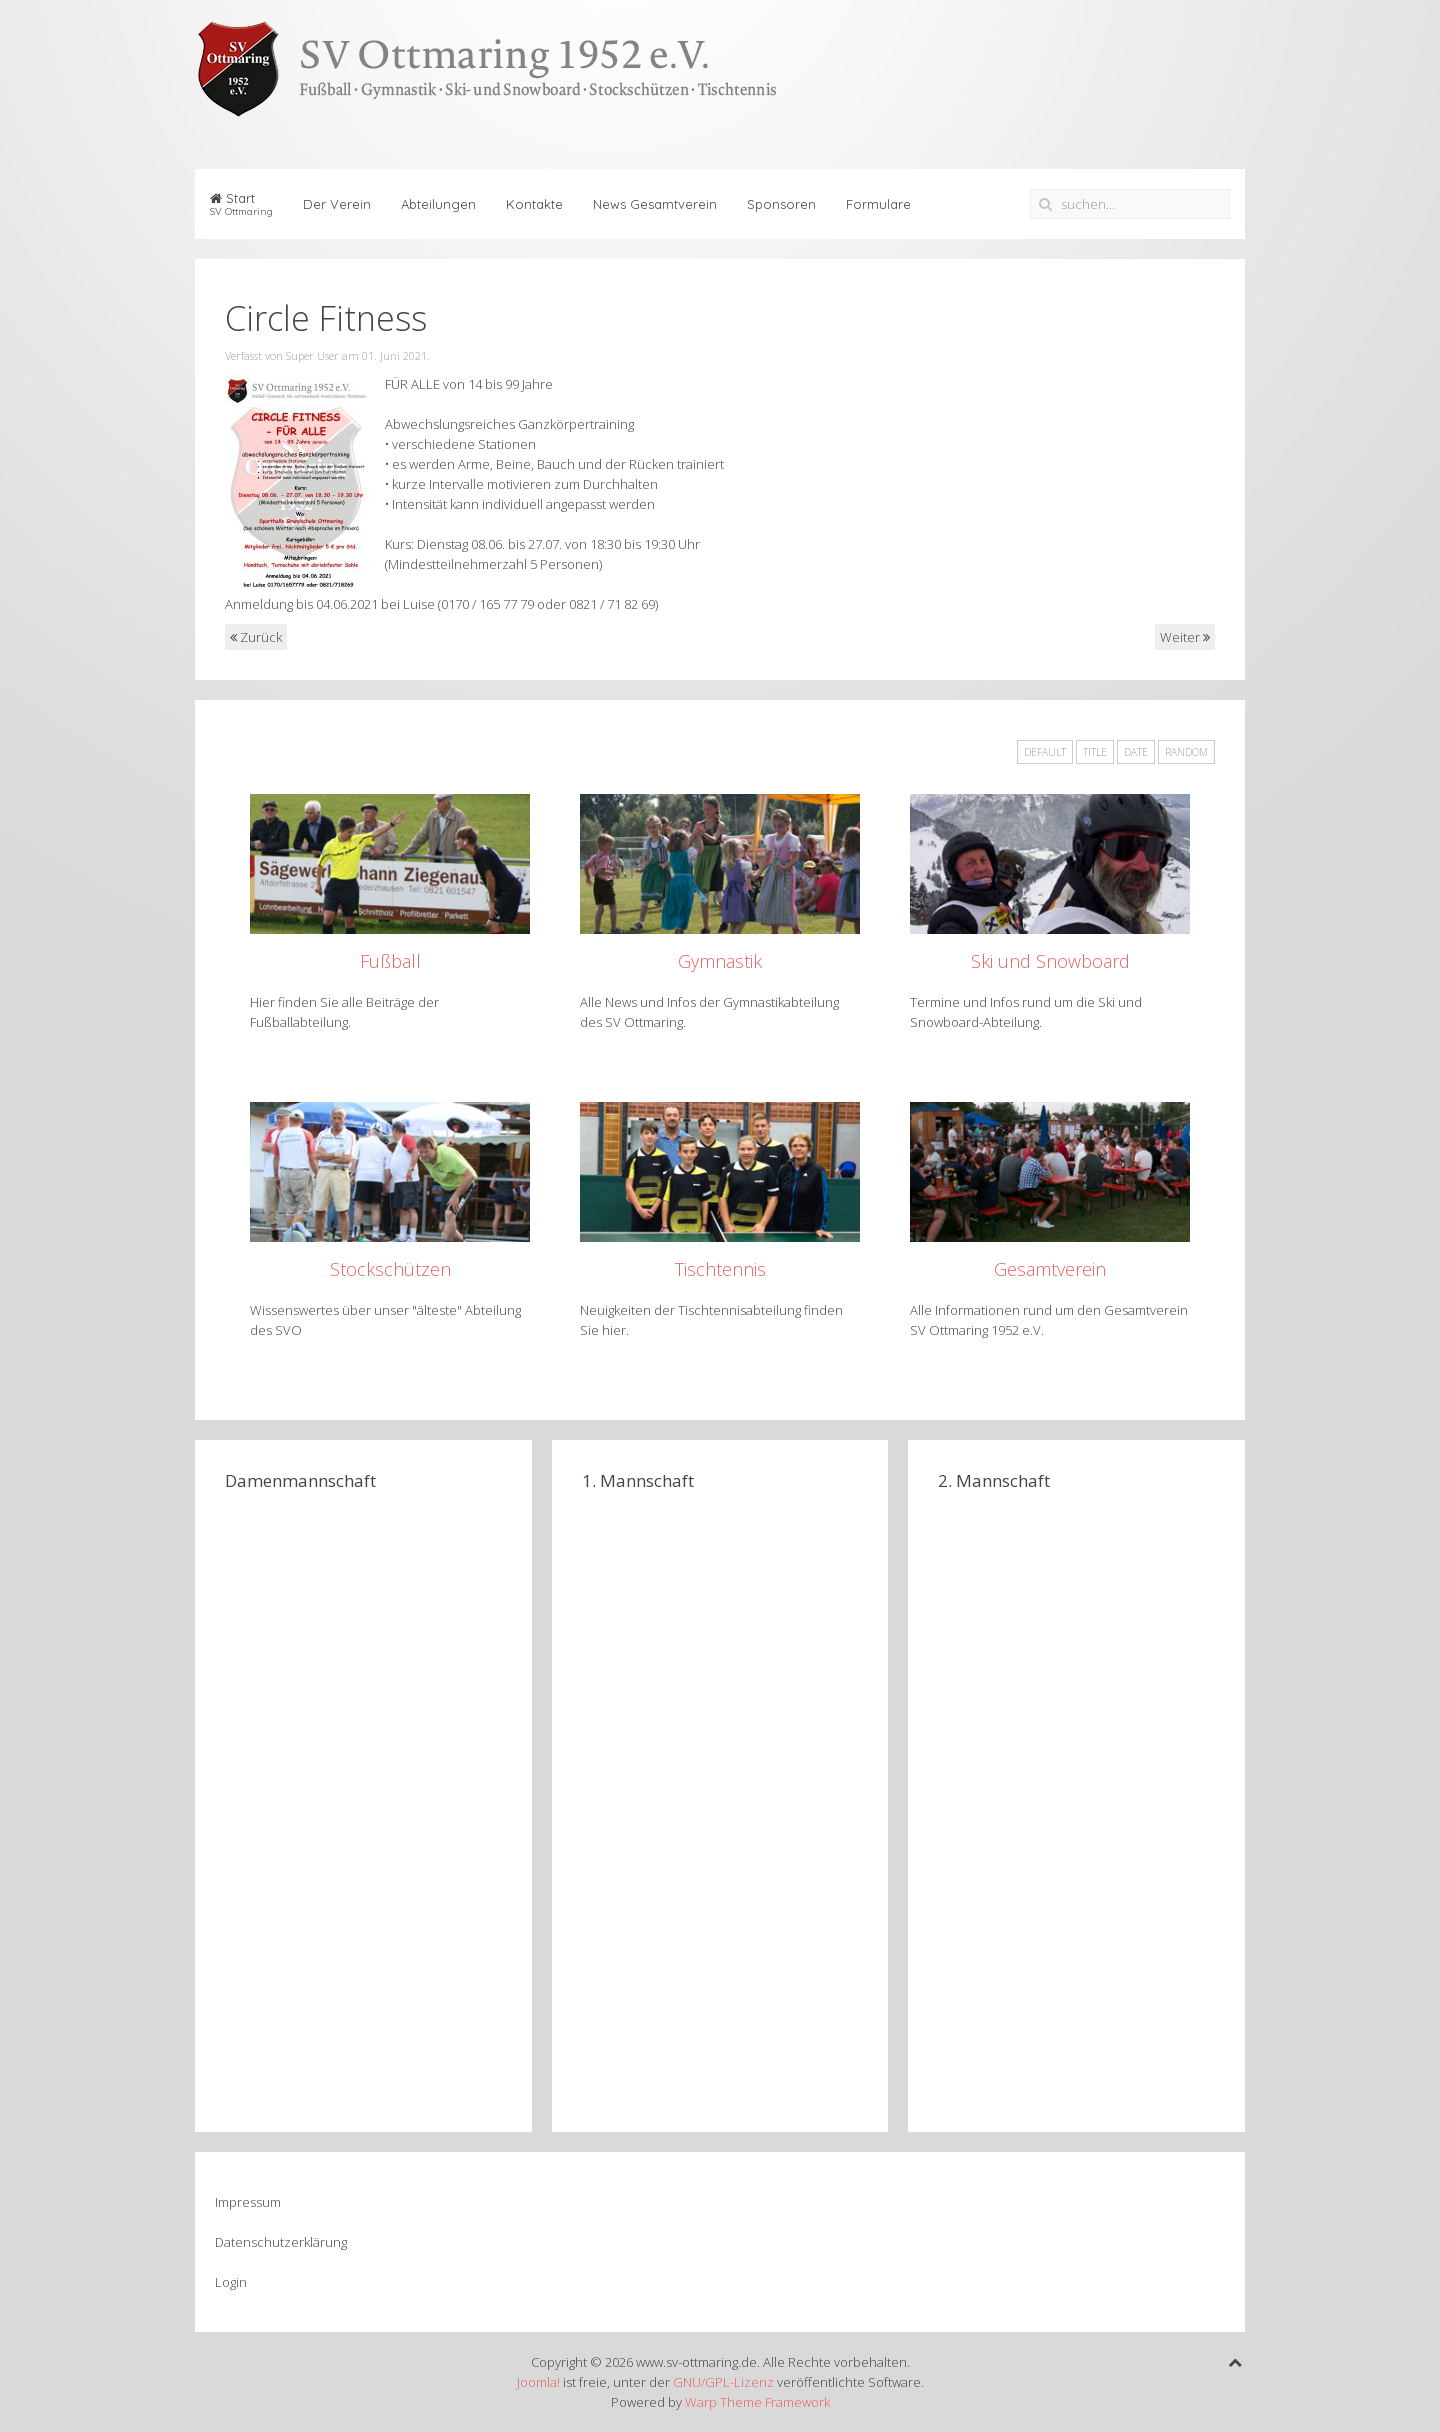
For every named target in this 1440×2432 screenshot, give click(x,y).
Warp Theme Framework (757, 2402)
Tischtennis (720, 1269)
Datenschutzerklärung (281, 2242)
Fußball (390, 961)
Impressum (248, 2202)
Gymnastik (720, 961)
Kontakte (534, 204)
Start (241, 204)
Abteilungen (438, 204)
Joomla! (538, 2382)
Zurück (256, 637)
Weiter (1185, 637)
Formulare (878, 204)
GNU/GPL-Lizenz (723, 2382)
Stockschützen (390, 1269)
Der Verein (337, 204)
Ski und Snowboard (1050, 961)
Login (231, 2282)
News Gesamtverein (655, 204)
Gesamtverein (1050, 1269)
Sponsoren (781, 204)
